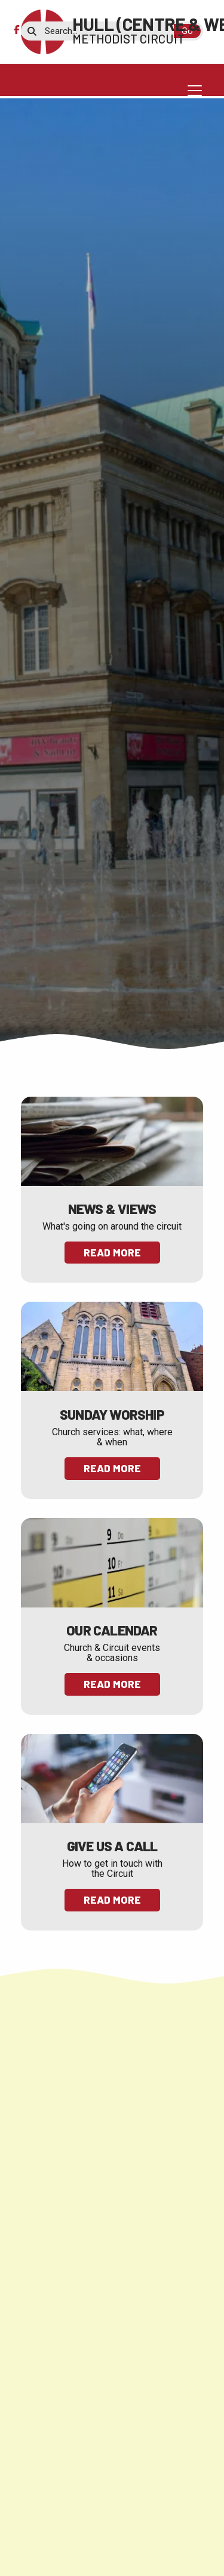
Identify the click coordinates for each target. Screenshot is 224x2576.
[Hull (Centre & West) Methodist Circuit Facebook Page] (16, 29)
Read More (112, 1252)
